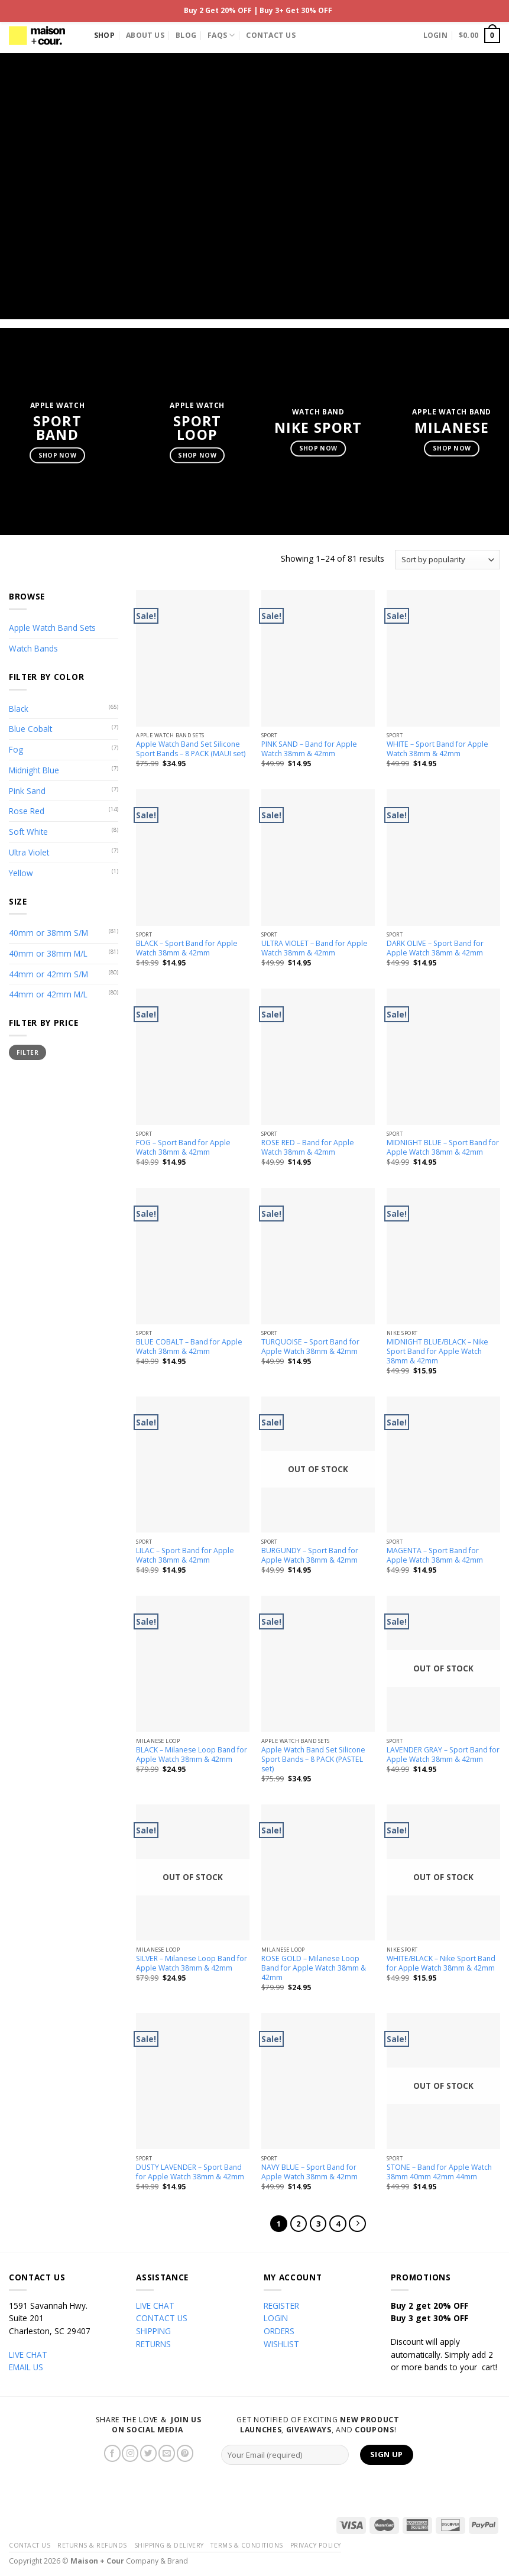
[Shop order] (447, 559)
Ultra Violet (29, 852)
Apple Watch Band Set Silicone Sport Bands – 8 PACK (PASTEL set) (313, 1759)
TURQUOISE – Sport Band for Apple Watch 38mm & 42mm (310, 1346)
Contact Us (270, 35)
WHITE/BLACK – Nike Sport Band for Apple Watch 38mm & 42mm (441, 1963)
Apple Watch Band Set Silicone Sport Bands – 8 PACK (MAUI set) (190, 749)
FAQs (221, 35)
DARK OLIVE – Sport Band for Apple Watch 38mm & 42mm (435, 948)
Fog (16, 749)
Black (18, 708)
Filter (27, 1052)
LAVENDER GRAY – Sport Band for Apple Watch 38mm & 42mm (443, 1754)
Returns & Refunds (92, 2545)
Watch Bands (33, 648)
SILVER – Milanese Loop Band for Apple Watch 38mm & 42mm (191, 1963)
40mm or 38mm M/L (48, 953)
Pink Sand (27, 790)
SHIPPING (153, 2331)
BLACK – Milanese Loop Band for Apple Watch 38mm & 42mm (191, 1754)
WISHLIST (281, 2344)
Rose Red (26, 810)
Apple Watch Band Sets (52, 627)
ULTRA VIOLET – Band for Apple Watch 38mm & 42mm (314, 948)
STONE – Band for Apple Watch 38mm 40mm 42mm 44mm (439, 2172)
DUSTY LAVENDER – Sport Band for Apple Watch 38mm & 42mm (190, 2172)
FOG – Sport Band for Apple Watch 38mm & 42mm (183, 1147)
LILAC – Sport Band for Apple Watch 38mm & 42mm (185, 1555)
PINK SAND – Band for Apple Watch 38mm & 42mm (309, 749)
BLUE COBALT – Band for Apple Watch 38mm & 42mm (189, 1346)
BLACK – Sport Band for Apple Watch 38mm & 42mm (187, 948)
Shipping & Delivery (169, 2545)
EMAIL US (26, 2367)
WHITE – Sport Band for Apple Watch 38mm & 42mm (437, 749)
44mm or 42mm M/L (48, 994)
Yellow (21, 873)
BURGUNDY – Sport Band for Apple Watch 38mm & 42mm (309, 1555)
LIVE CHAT (28, 2354)
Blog (186, 35)
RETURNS (153, 2344)
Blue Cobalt (30, 728)
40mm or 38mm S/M (48, 932)
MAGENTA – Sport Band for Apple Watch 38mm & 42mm (435, 1555)
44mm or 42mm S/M (48, 974)
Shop (104, 35)
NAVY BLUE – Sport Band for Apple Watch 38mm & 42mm (309, 2172)
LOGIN (276, 2318)
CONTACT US (161, 2318)
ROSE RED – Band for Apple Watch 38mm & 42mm (307, 1147)
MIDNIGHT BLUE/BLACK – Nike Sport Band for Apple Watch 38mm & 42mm (437, 1351)
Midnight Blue (34, 770)
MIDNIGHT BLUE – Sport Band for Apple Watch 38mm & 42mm (443, 1147)
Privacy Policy (315, 2545)
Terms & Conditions (246, 2545)
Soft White (28, 831)
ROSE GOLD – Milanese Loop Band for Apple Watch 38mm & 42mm (313, 1968)
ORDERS (279, 2331)
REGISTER (281, 2305)
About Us (145, 35)
